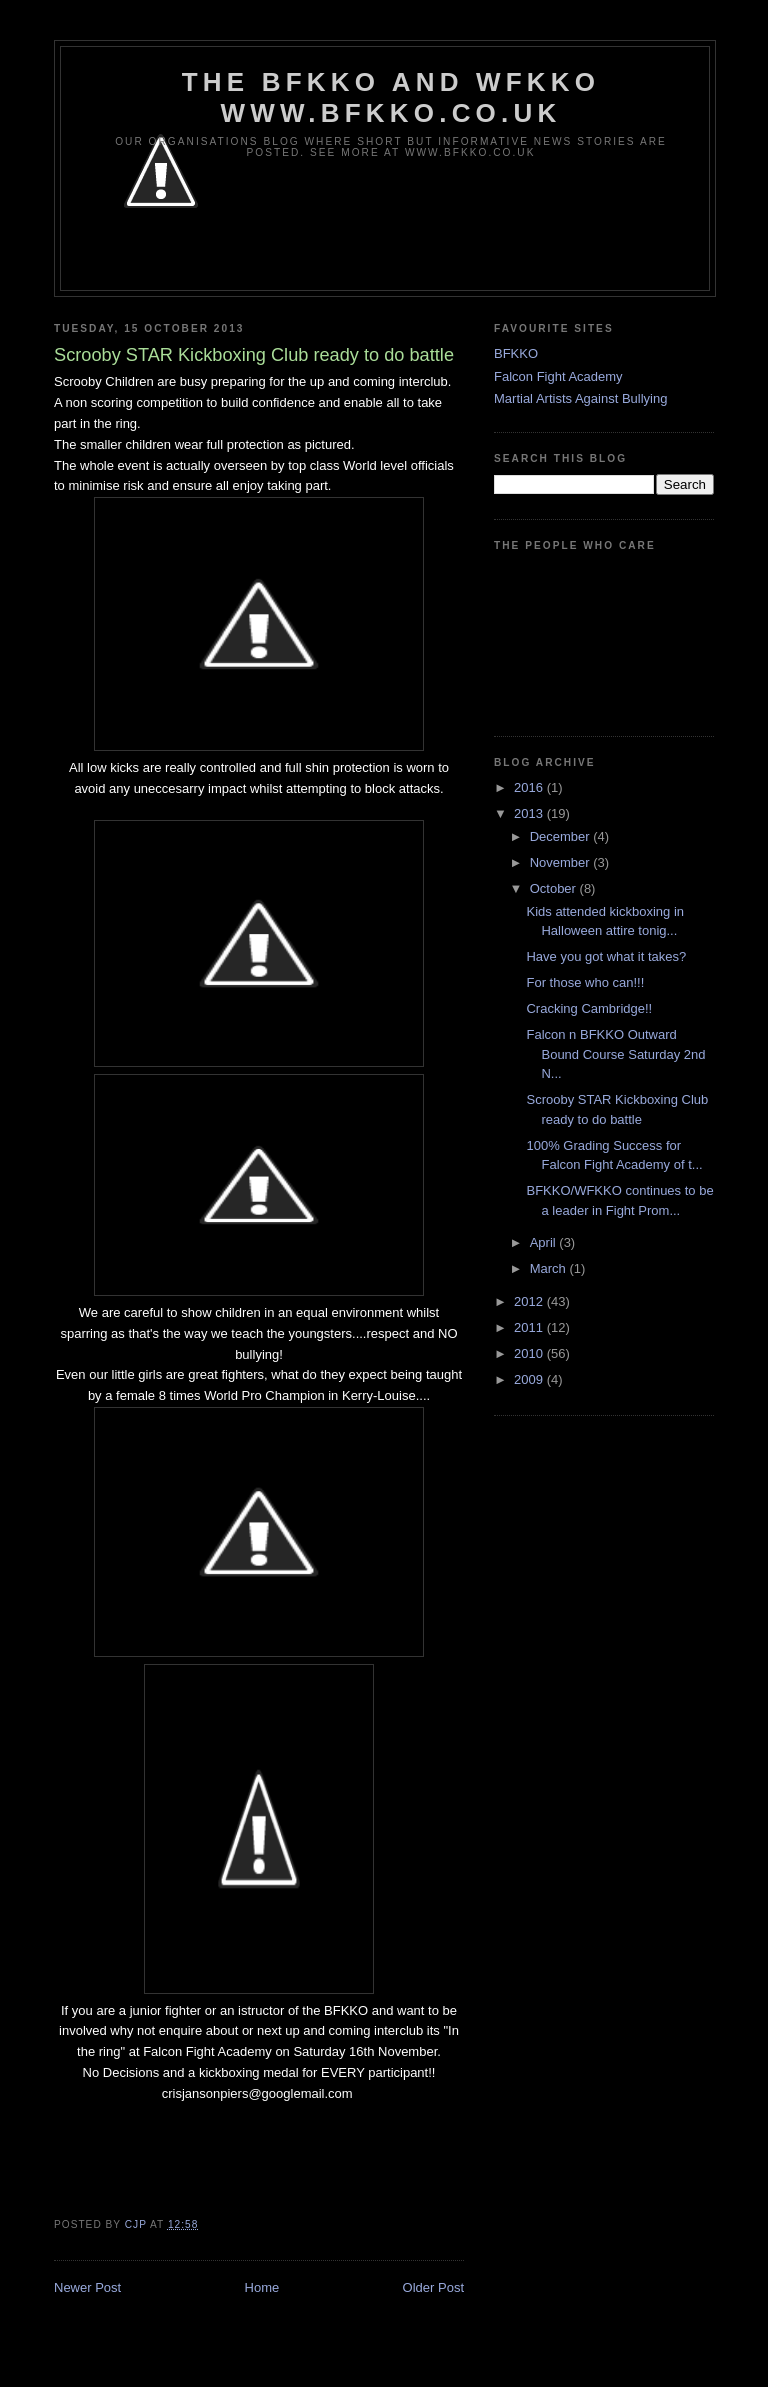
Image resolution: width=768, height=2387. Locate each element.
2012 (530, 1301)
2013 (530, 813)
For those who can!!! (585, 982)
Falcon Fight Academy (558, 376)
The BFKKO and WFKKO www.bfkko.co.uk (391, 97)
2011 (530, 1327)
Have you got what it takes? (606, 956)
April (545, 1242)
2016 (530, 787)
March (550, 1268)
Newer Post (87, 2287)
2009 (530, 1379)
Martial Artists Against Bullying (580, 398)
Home (262, 2287)
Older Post (433, 2287)
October (555, 888)
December (562, 836)
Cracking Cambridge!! (589, 1008)
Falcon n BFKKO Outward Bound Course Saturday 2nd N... (615, 1054)
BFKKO (516, 353)
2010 (530, 1353)
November (562, 862)
